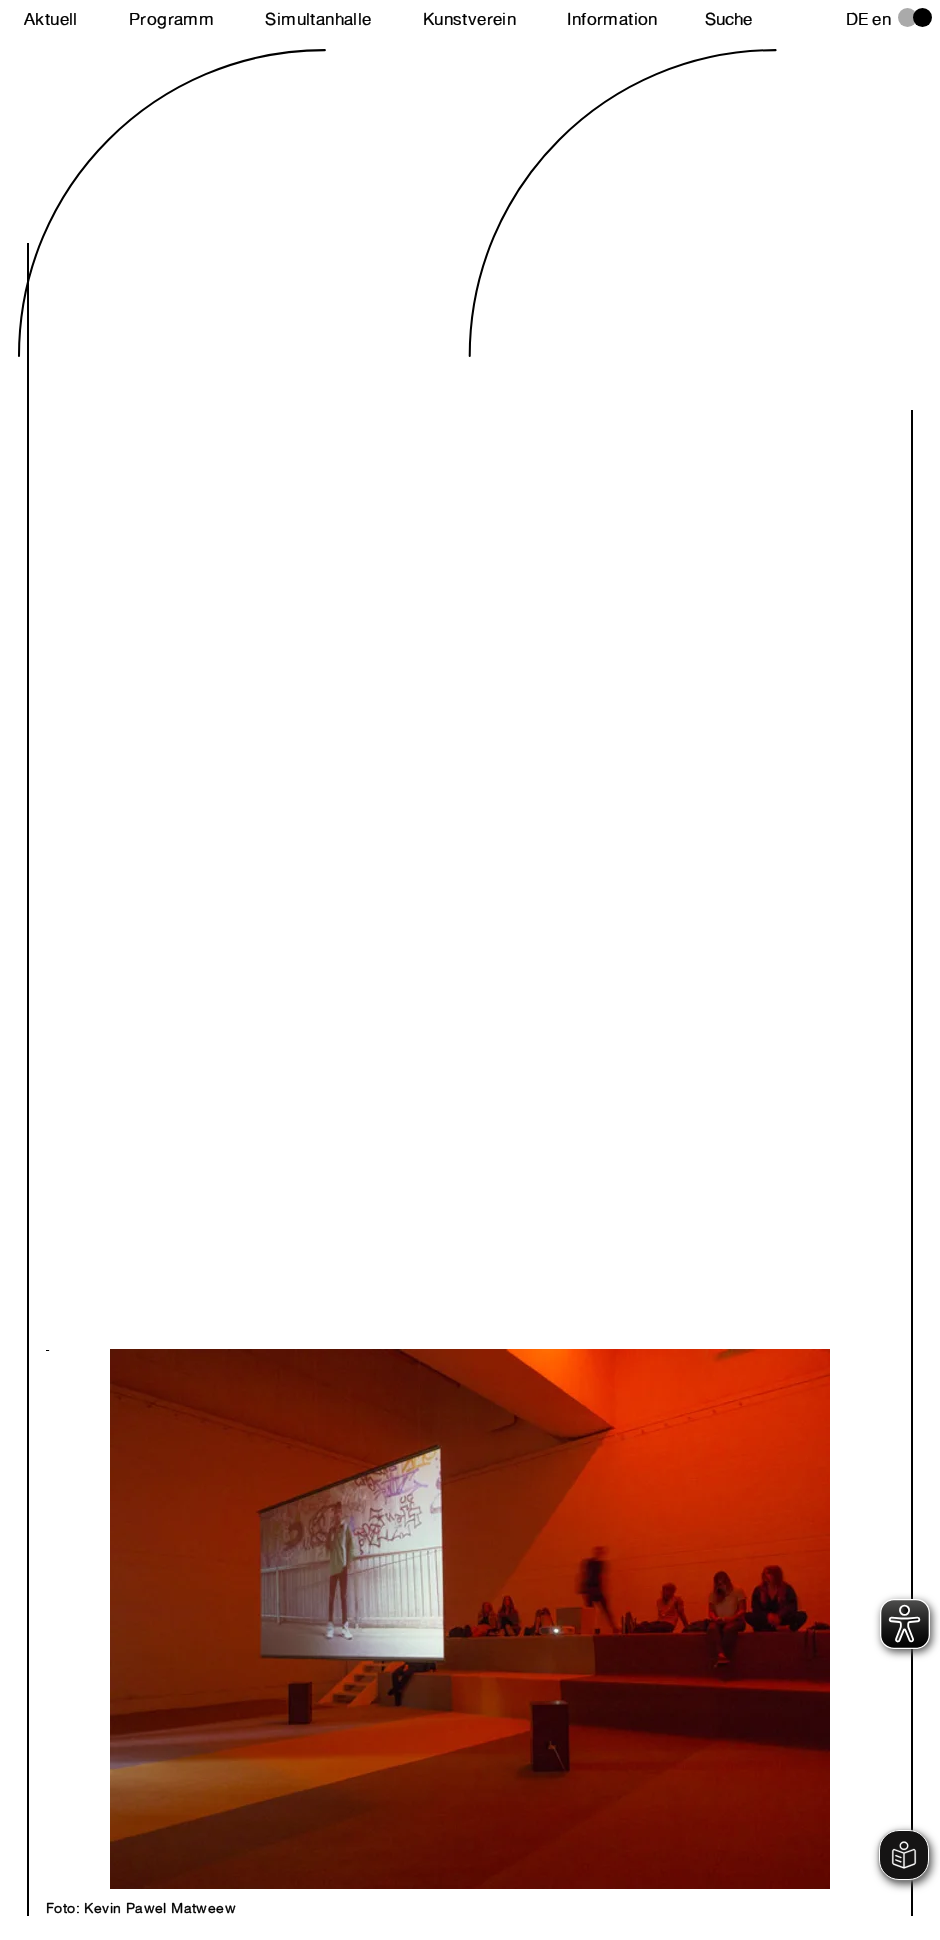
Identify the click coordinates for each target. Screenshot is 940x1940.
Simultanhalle (318, 19)
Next (258, 1597)
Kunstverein (469, 19)
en (881, 19)
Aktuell (51, 19)
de (857, 19)
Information (612, 19)
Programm (171, 19)
